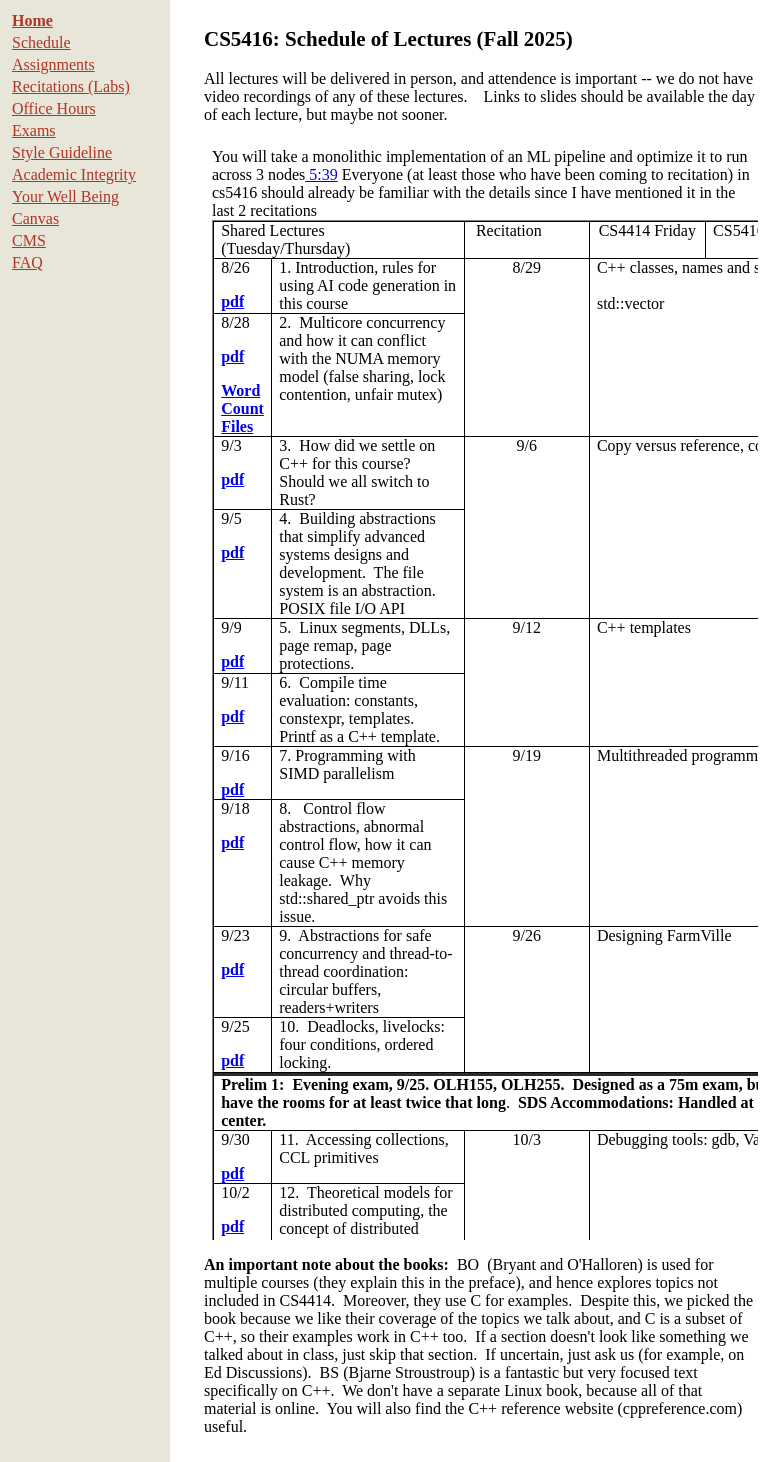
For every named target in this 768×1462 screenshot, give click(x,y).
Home (32, 20)
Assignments (53, 64)
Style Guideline (62, 152)
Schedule (41, 42)
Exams (34, 130)
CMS (29, 240)
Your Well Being (65, 196)
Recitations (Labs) (71, 86)
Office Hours (54, 108)
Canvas (35, 218)
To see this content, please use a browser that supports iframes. (481, 690)
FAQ (27, 262)
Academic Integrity (74, 174)
